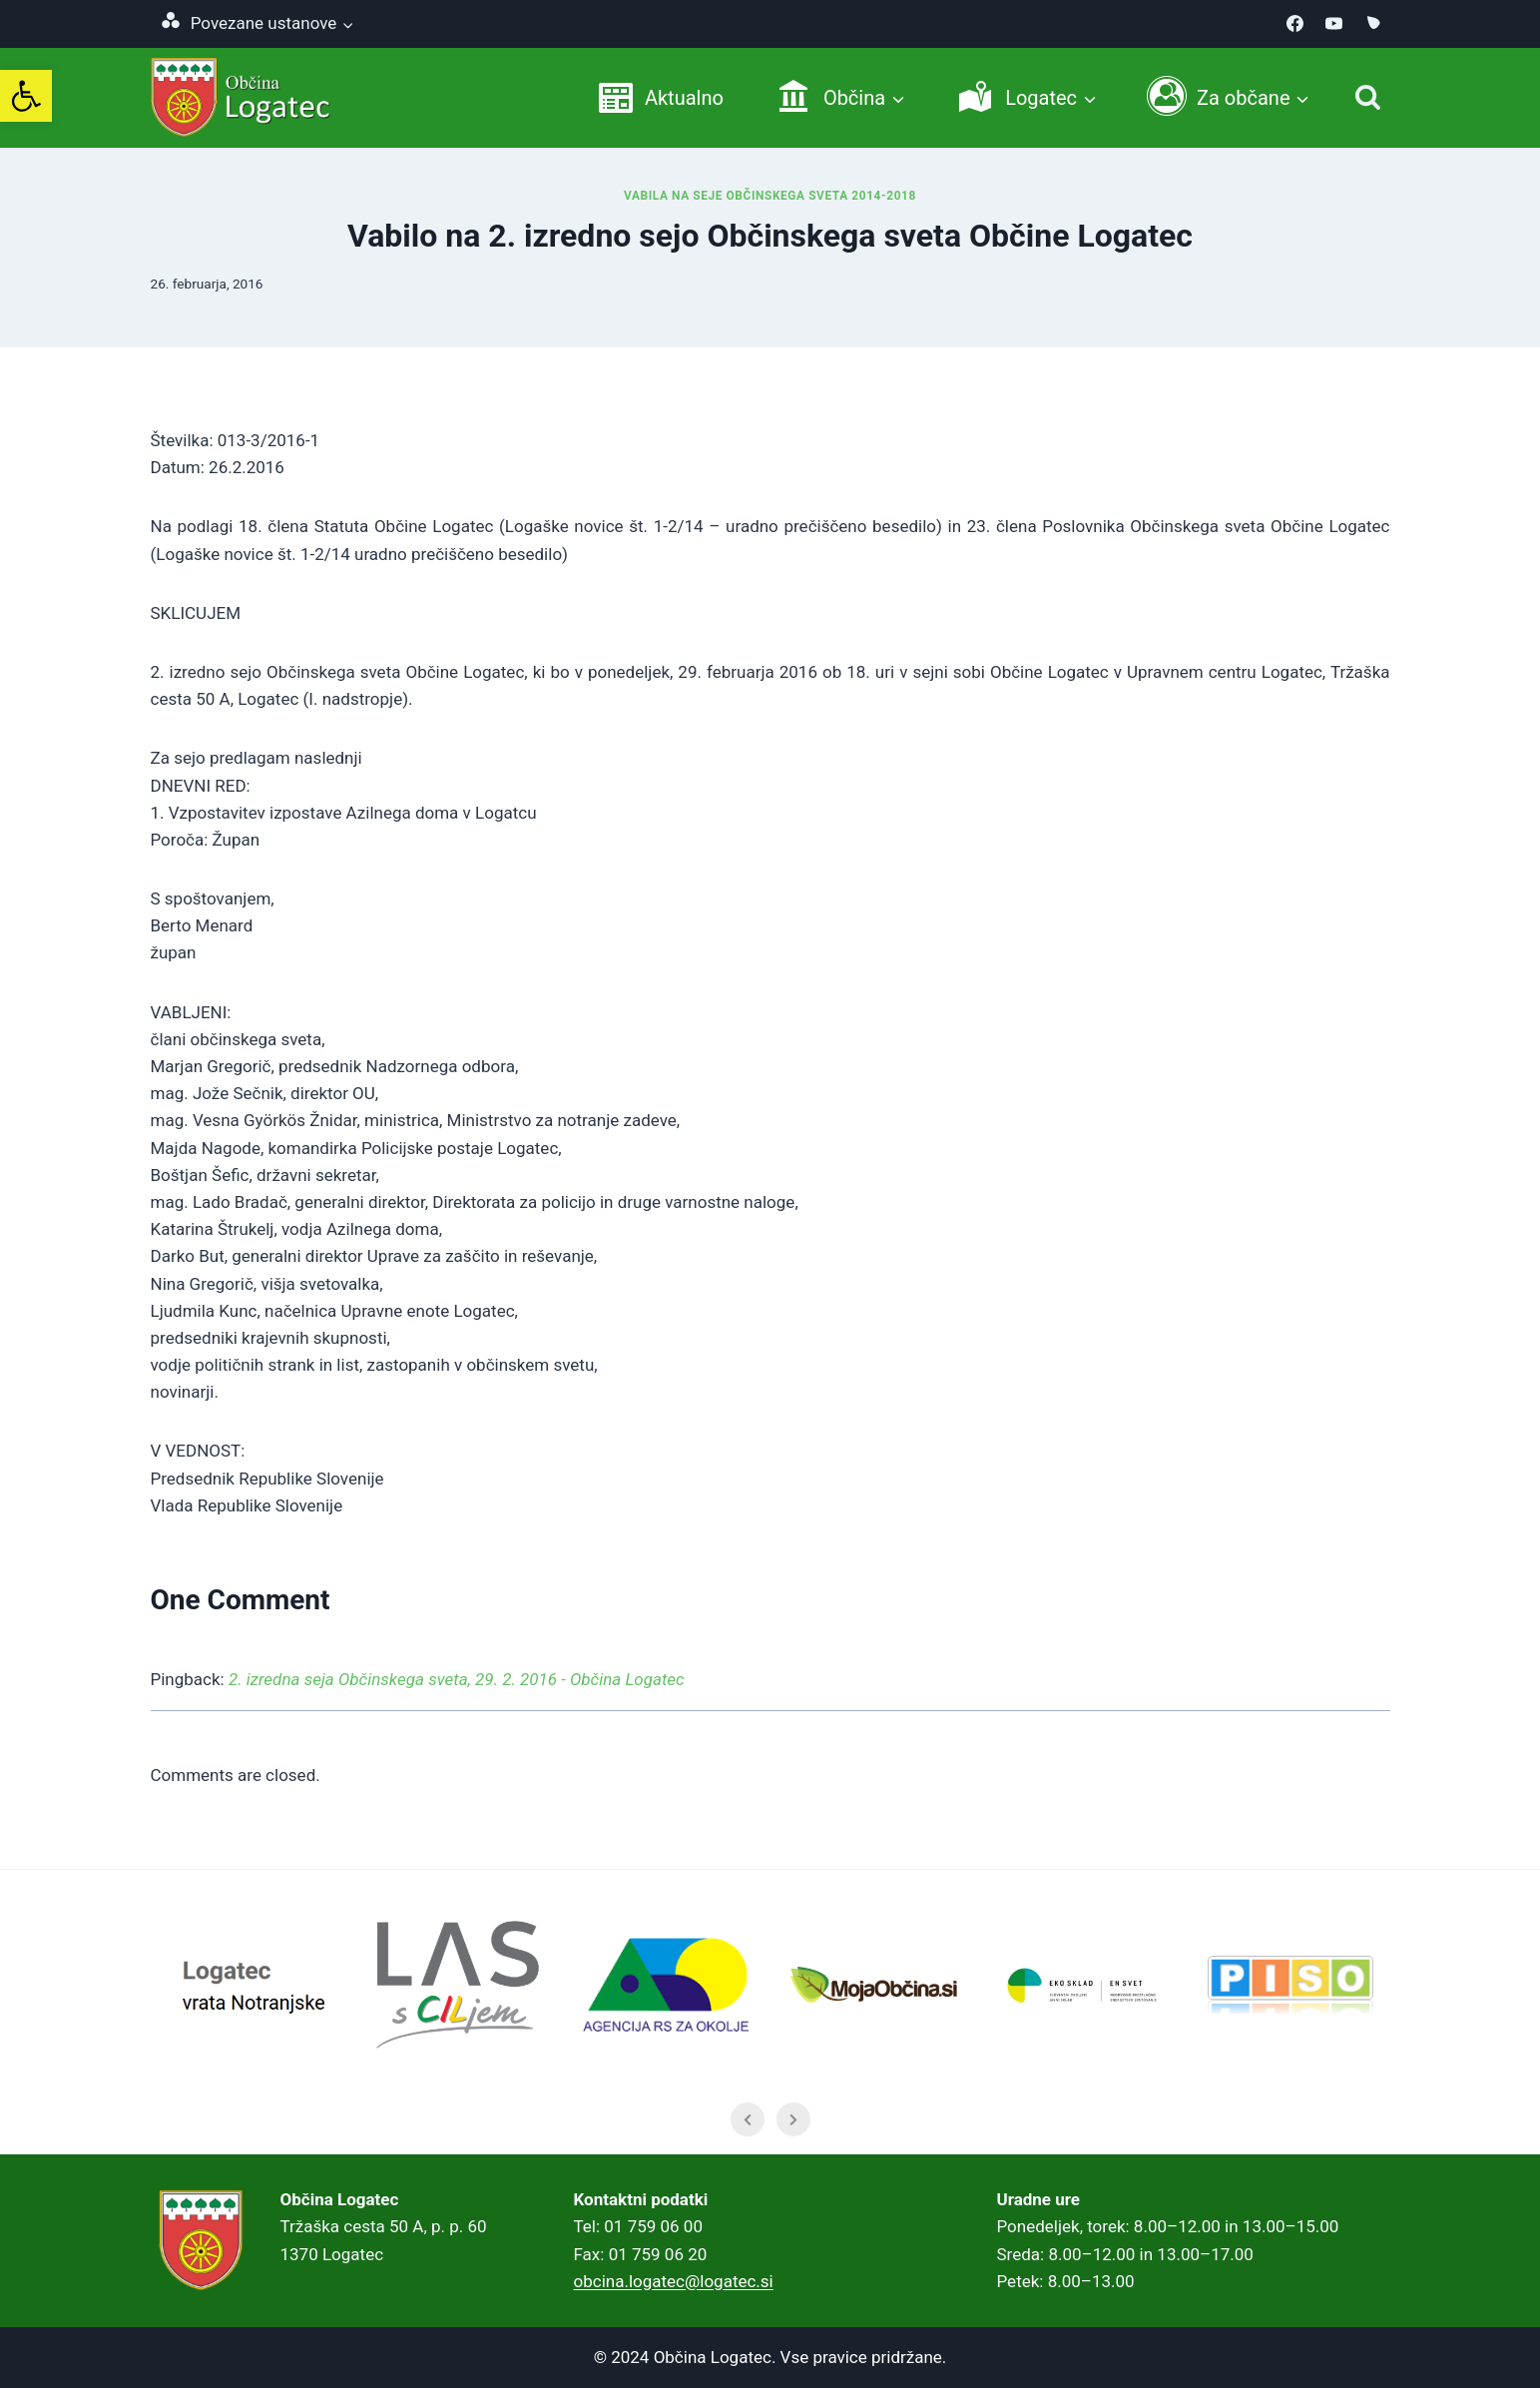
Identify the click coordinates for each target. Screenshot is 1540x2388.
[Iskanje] (1367, 97)
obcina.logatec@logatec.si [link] (673, 2281)
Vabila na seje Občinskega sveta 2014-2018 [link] (770, 196)
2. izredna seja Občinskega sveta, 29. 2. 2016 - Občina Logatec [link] (457, 1679)
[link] (26, 96)
